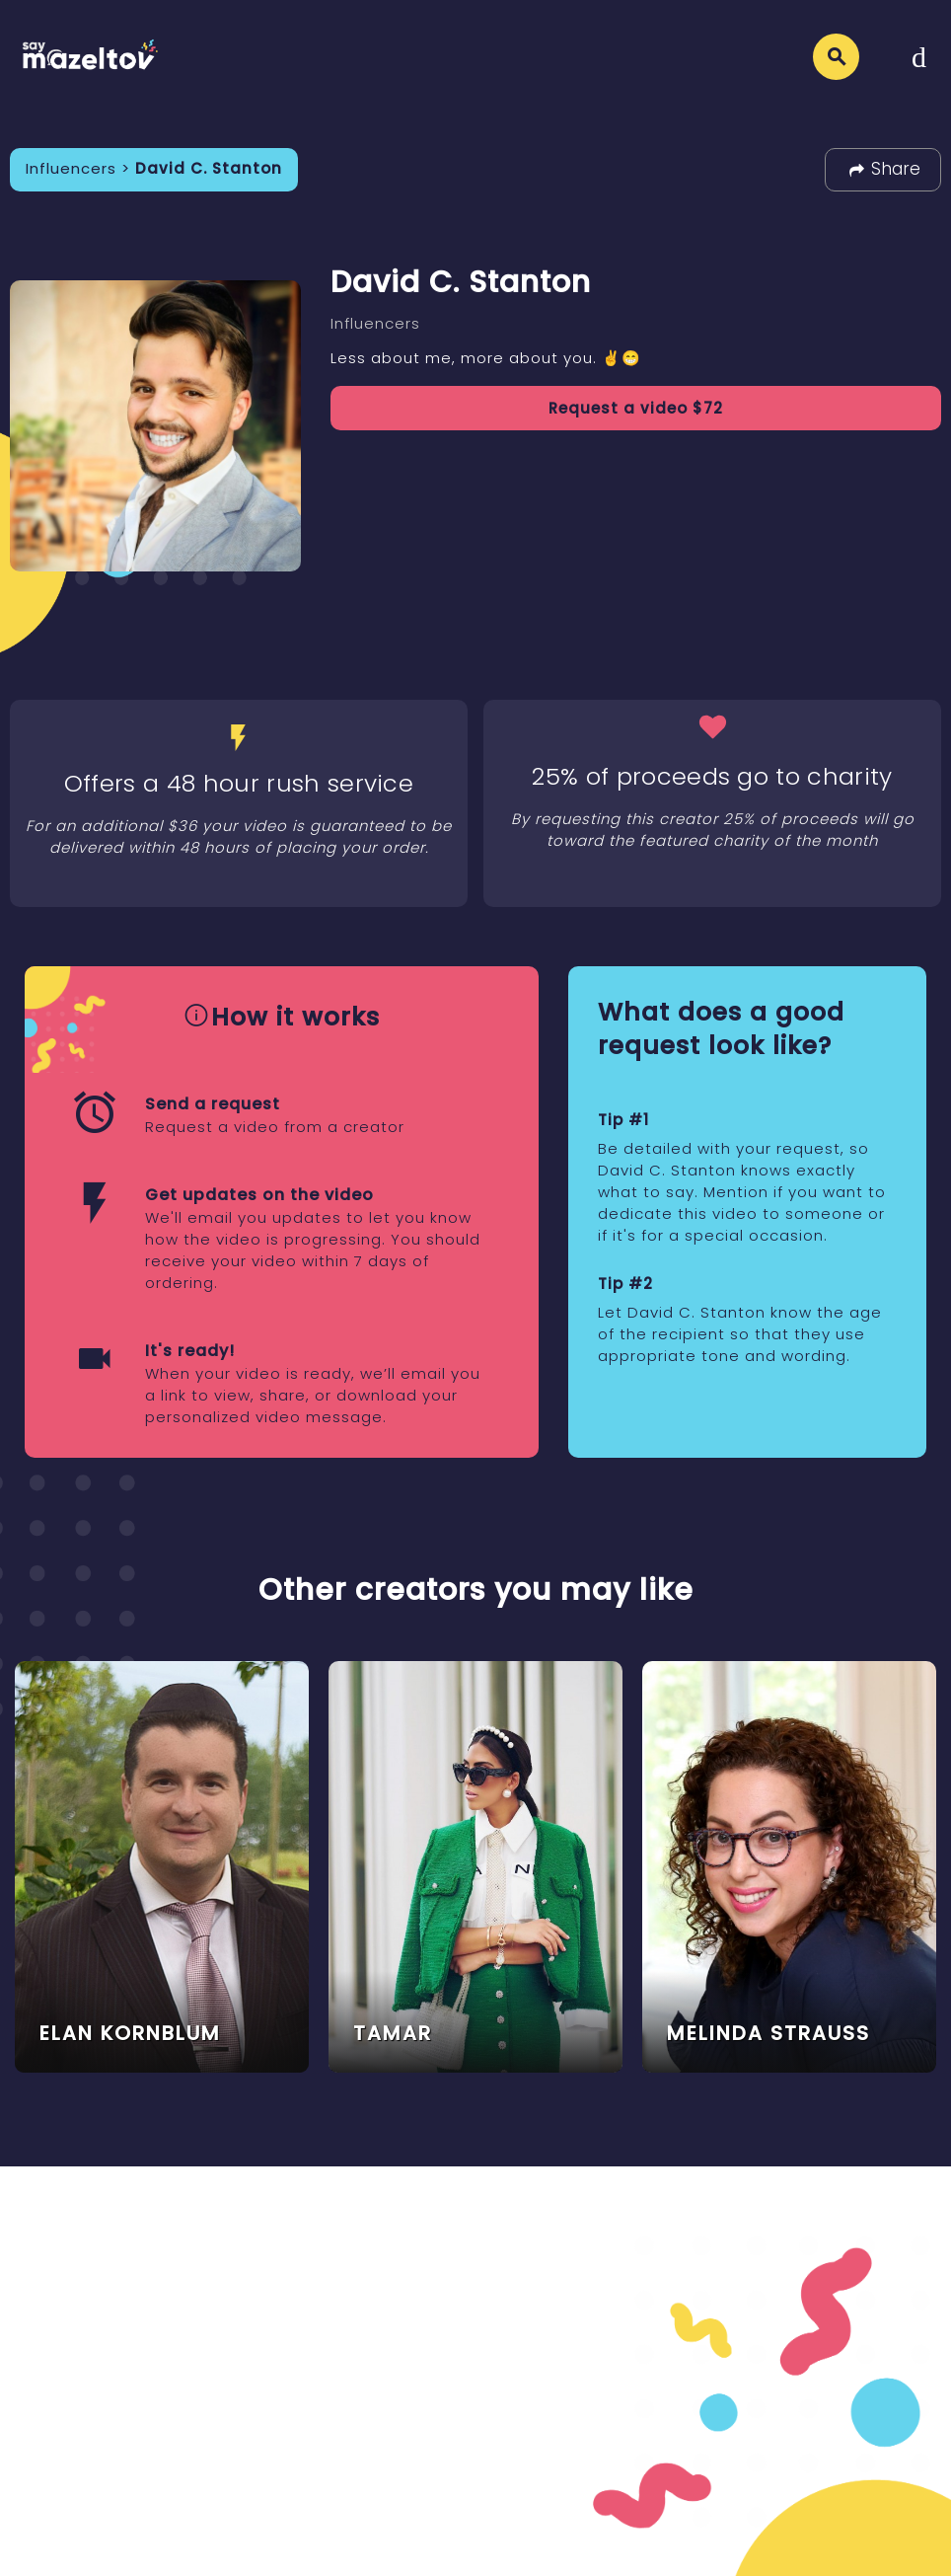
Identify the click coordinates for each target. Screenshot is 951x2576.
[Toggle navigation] (919, 57)
